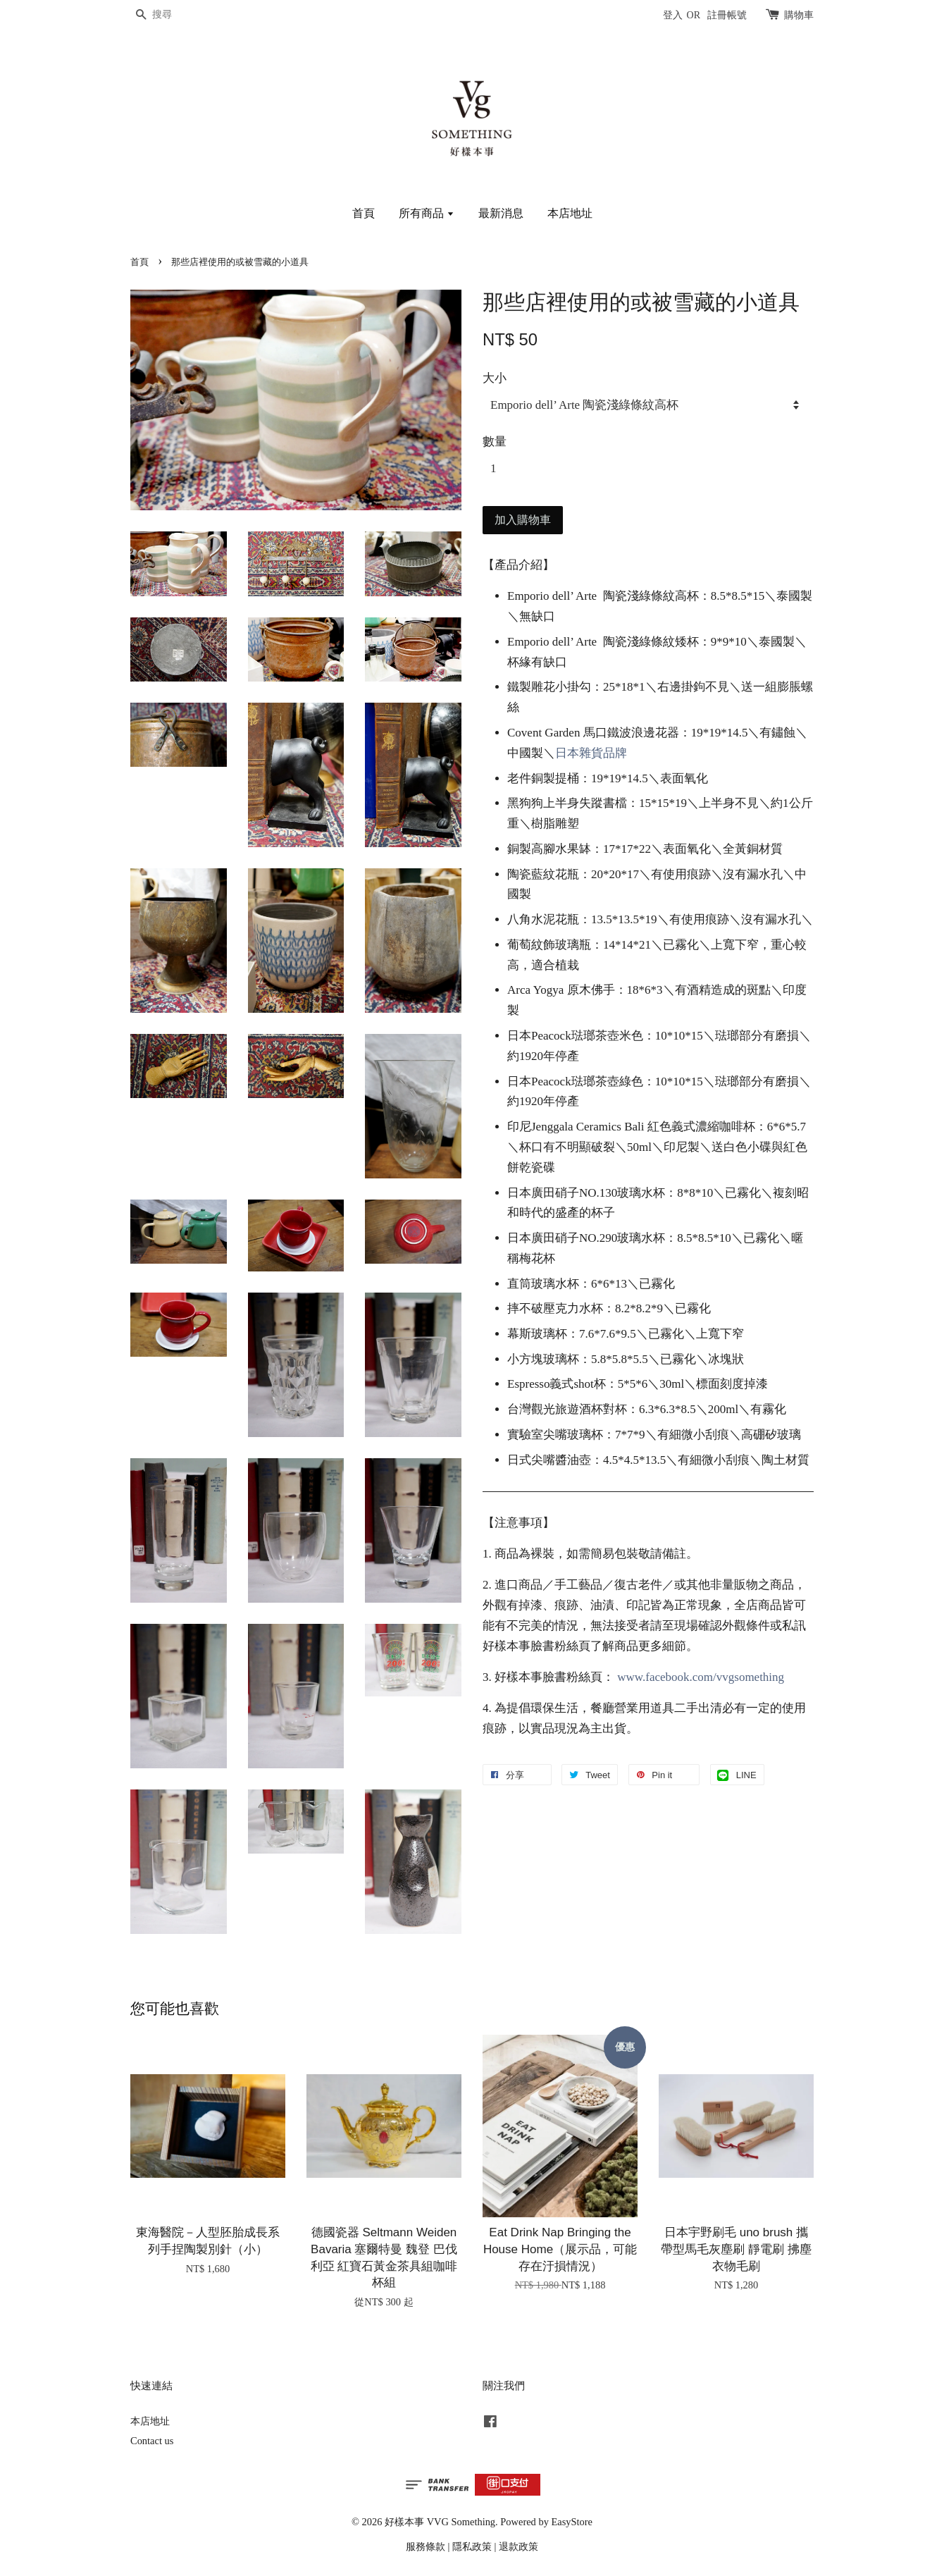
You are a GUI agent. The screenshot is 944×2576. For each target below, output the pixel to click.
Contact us (151, 2440)
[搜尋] (172, 15)
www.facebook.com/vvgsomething (700, 1677)
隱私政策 (472, 2546)
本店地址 (569, 213)
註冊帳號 (727, 15)
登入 (673, 15)
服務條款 (425, 2546)
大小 (495, 378)
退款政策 (518, 2546)
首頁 (363, 213)
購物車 (799, 15)
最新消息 (500, 213)
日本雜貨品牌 (591, 753)
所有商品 (426, 213)
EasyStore (571, 2521)
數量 (495, 441)
